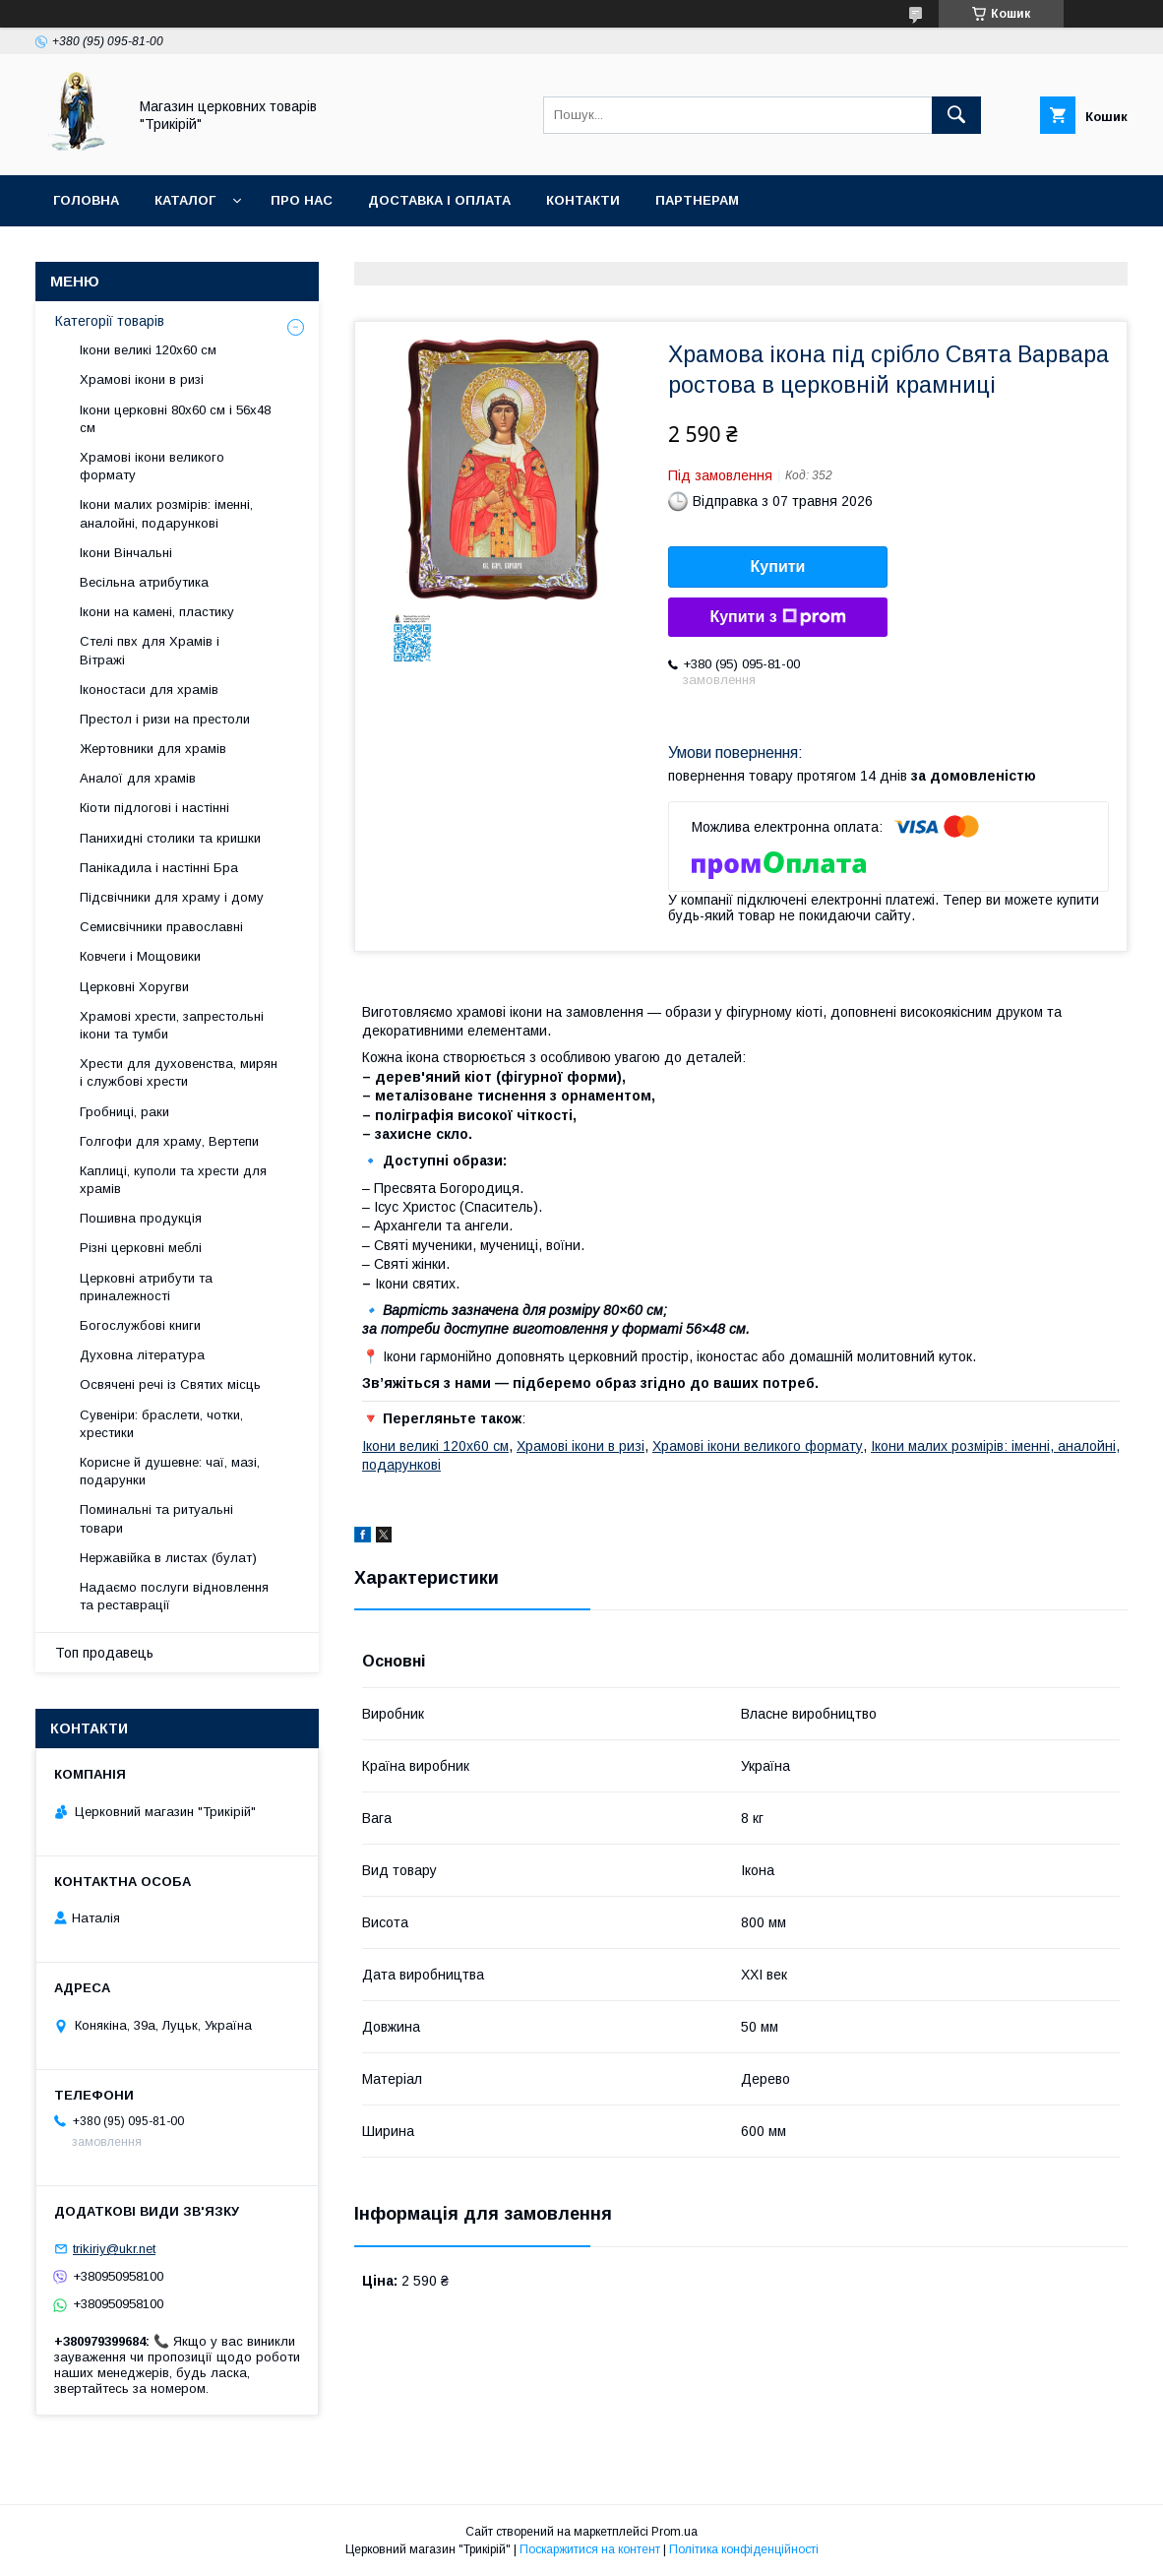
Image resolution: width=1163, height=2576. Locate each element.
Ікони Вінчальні (126, 552)
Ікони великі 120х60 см (435, 1446)
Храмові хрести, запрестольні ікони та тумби (172, 1025)
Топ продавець (104, 1653)
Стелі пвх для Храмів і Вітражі (149, 650)
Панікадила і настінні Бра (159, 867)
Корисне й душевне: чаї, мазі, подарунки (170, 1471)
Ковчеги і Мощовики (140, 956)
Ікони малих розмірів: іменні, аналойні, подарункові (166, 513)
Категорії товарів (109, 321)
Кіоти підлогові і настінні (154, 807)
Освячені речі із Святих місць (170, 1384)
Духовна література (142, 1355)
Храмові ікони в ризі (580, 1446)
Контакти (583, 200)
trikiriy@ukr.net (114, 2248)
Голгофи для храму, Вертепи (169, 1141)
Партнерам (697, 200)
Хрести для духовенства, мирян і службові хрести (178, 1072)
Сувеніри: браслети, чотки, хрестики (161, 1424)
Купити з (777, 617)
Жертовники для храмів (153, 748)
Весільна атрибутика (144, 582)
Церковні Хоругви (134, 986)
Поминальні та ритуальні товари (156, 1518)
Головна (86, 200)
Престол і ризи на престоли (165, 719)
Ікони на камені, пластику (157, 611)
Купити (778, 566)
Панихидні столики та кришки (170, 838)
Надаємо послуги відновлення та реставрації (174, 1596)
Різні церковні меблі (141, 1247)
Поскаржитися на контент (590, 2549)
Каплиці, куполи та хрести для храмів (173, 1179)
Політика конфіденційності (744, 2549)
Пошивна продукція (141, 1218)
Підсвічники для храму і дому (172, 897)
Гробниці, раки (124, 1111)
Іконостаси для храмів (149, 689)
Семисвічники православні (161, 926)
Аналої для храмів (138, 778)
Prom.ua (674, 2532)
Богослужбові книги (140, 1325)
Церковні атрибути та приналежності (146, 1287)
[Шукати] (956, 115)
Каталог (184, 200)
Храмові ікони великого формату (757, 1446)
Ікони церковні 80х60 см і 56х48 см (175, 419)
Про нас (302, 200)
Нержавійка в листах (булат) (168, 1557)
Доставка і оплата (439, 200)
